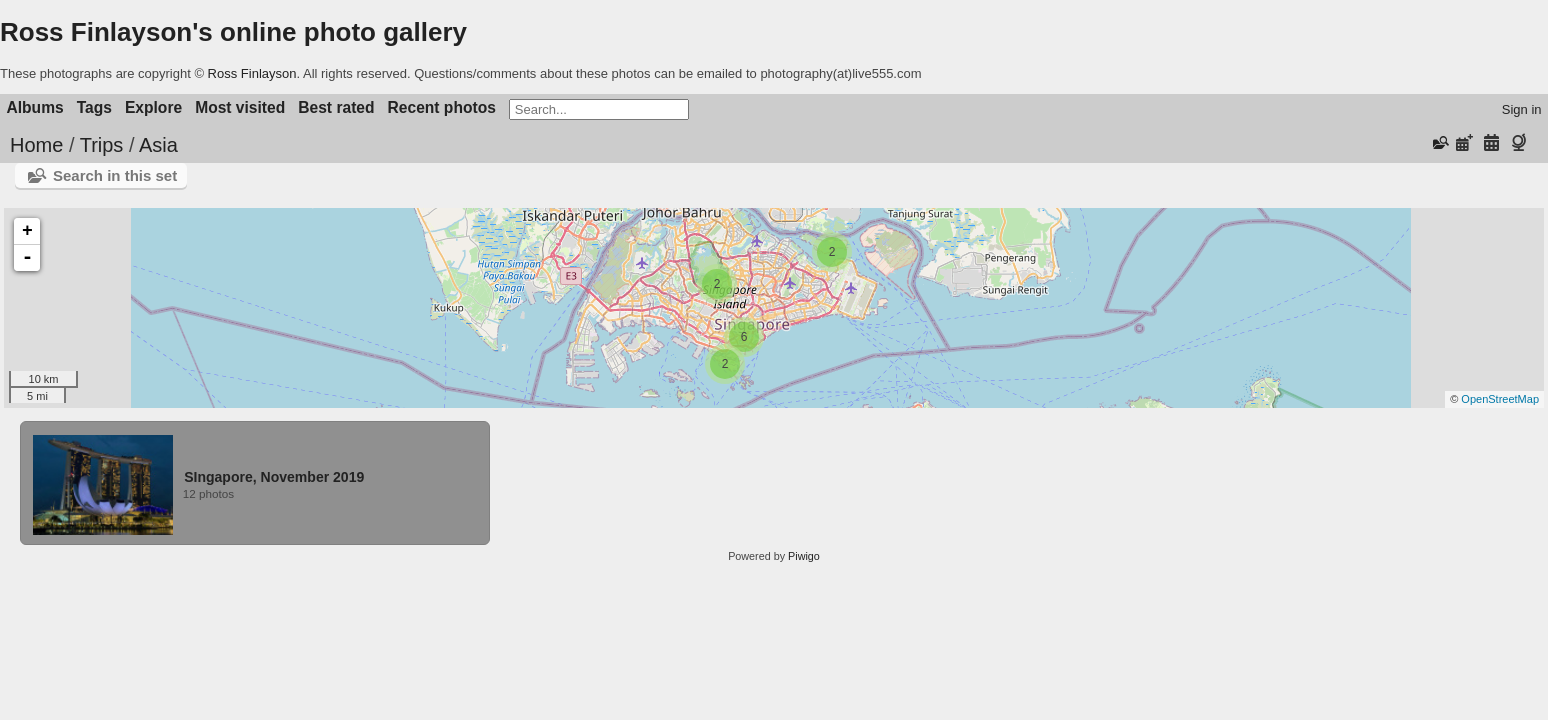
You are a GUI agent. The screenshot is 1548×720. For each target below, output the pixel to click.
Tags (94, 107)
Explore (153, 107)
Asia (158, 145)
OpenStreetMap (1500, 399)
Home (36, 145)
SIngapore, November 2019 (274, 477)
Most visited (240, 107)
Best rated (336, 107)
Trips (102, 145)
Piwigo (804, 556)
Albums (35, 107)
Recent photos (442, 107)
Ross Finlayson (252, 73)
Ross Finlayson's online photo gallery (233, 32)
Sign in (1522, 109)
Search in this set (115, 175)
